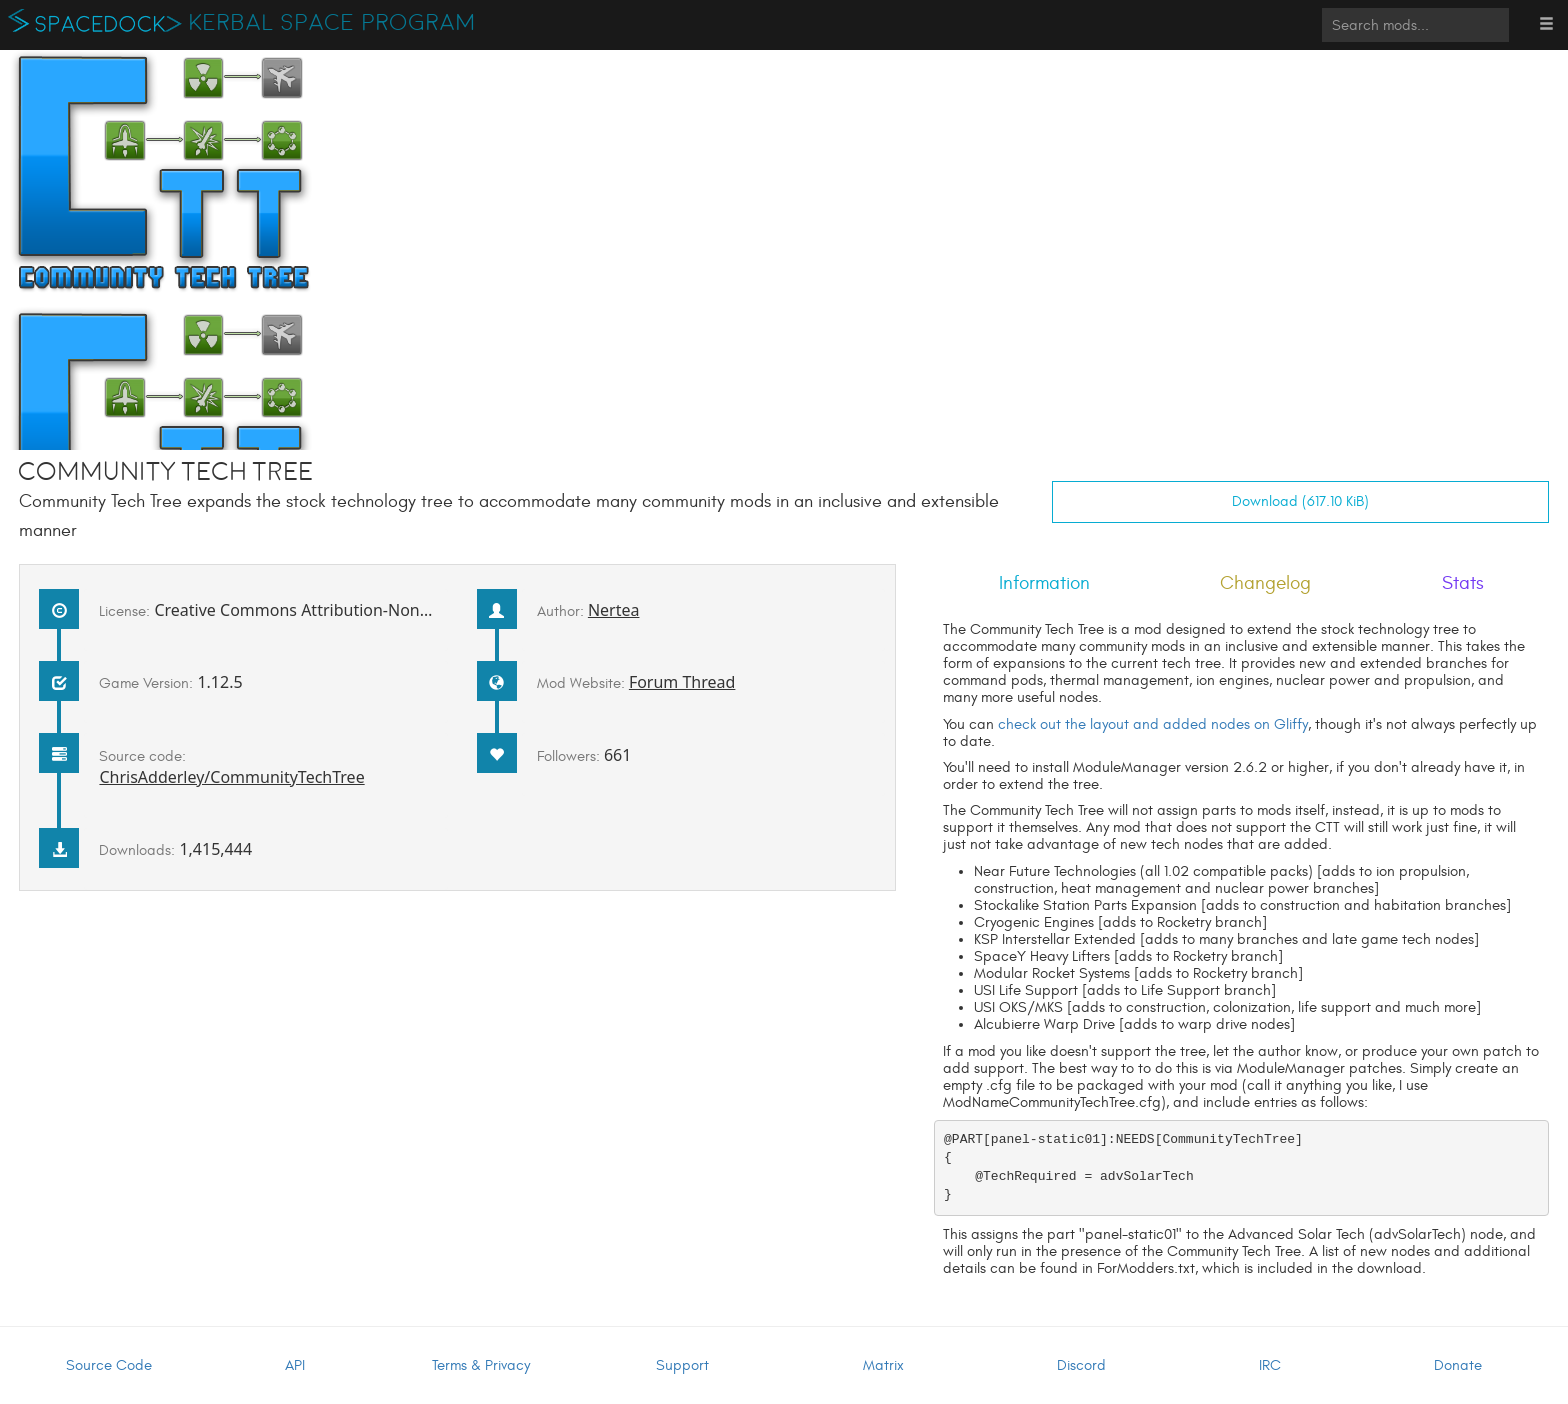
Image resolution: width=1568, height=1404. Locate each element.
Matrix (883, 1365)
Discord (1081, 1365)
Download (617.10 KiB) (1300, 501)
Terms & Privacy (481, 1365)
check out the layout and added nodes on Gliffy (1153, 724)
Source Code (109, 1365)
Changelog (1265, 583)
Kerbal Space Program (332, 23)
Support (682, 1365)
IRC (1270, 1365)
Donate (1458, 1365)
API (295, 1365)
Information (1044, 583)
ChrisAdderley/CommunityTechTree (231, 777)
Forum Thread (682, 682)
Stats (1463, 583)
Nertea (614, 610)
